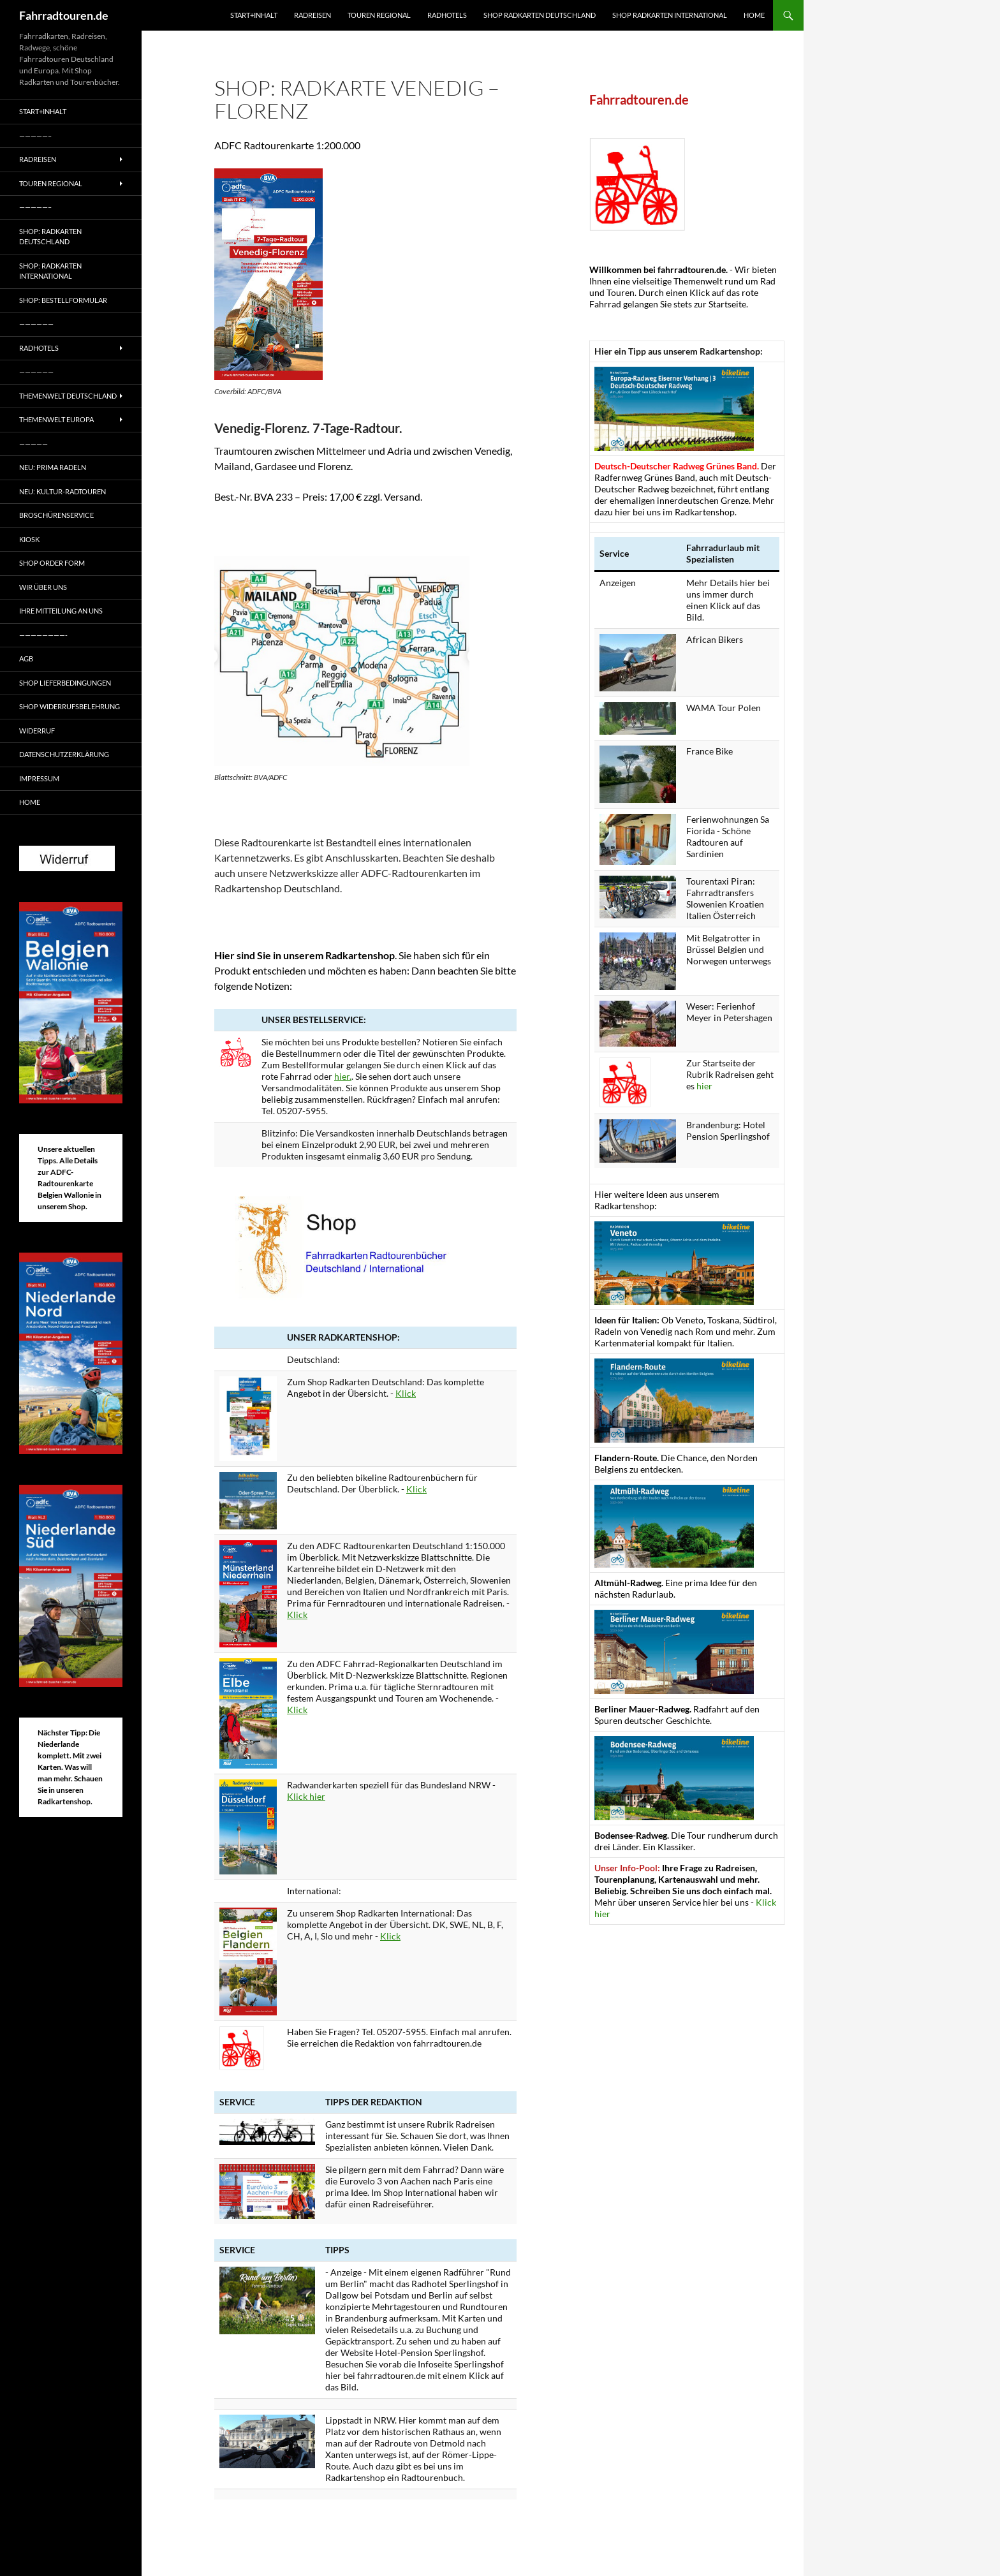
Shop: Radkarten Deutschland (50, 236)
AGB (26, 658)
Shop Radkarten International (669, 15)
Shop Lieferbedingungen (65, 683)
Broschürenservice (56, 515)
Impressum (39, 778)
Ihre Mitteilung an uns (61, 611)
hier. (342, 1076)
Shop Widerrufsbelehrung (69, 706)
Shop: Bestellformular (63, 300)
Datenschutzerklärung (64, 754)
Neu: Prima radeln (52, 467)
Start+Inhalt (253, 15)
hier (704, 1085)
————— (33, 443)
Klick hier (306, 1796)
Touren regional (379, 15)
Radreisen (312, 15)
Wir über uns (43, 587)
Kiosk (29, 539)
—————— (36, 324)
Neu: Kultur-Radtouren (62, 491)
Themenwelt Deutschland (68, 396)
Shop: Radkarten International (50, 271)
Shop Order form (52, 563)
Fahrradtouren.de (63, 15)
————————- (43, 635)
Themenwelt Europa (56, 419)
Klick (405, 1393)
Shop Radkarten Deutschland (539, 15)
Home (754, 15)
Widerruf (37, 730)
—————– (35, 135)
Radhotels (447, 15)
